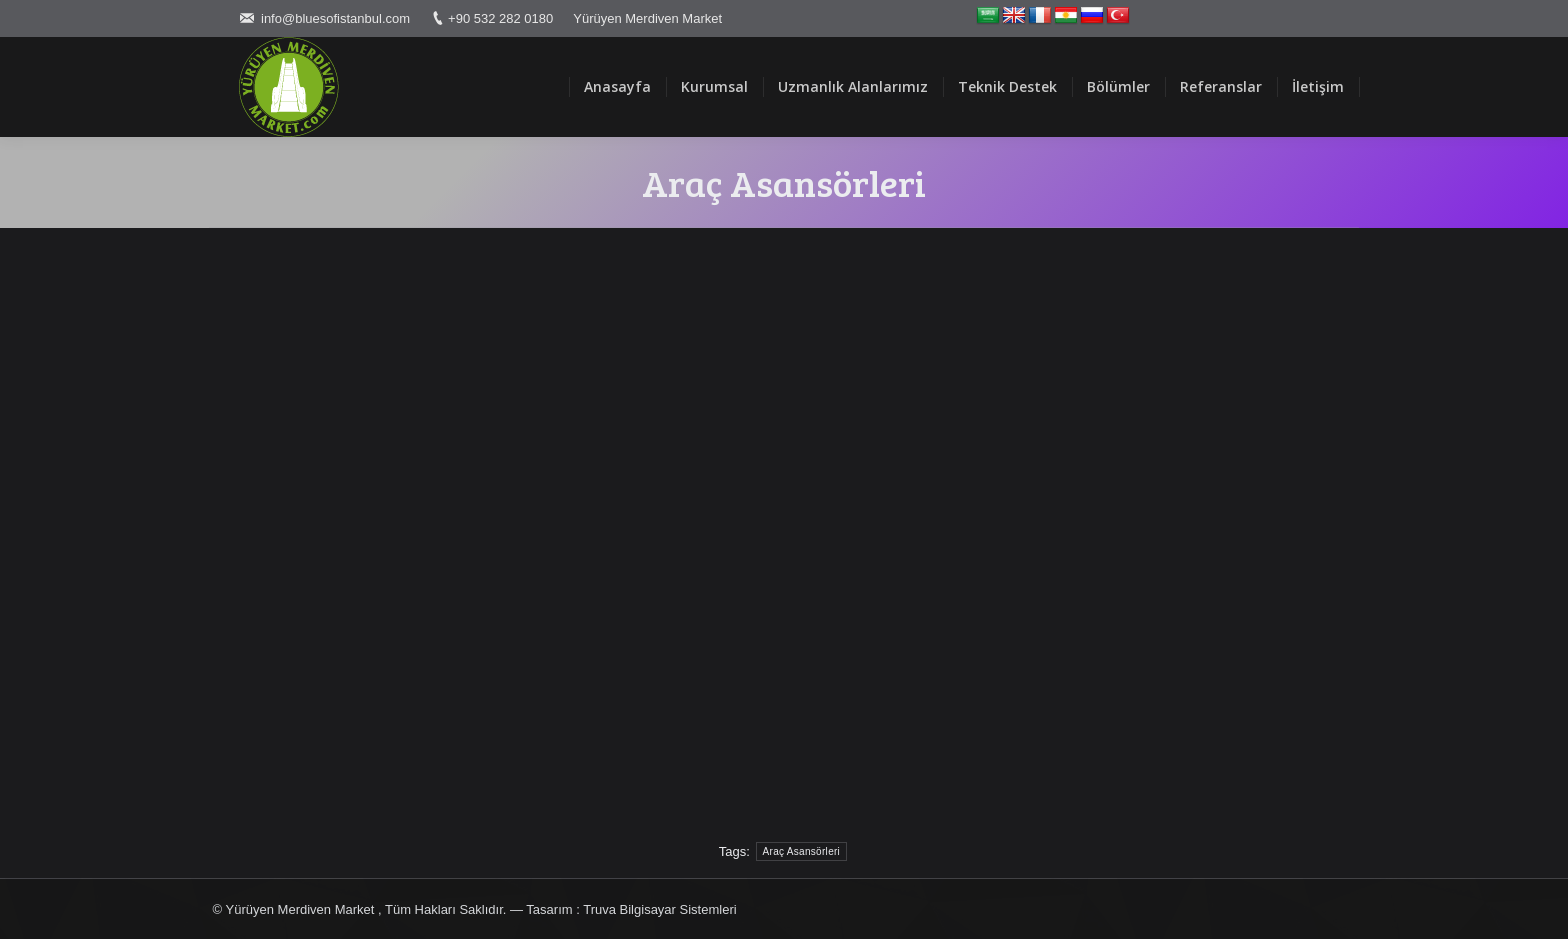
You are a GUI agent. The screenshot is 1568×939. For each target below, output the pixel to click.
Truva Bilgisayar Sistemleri (659, 909)
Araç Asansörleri (802, 851)
